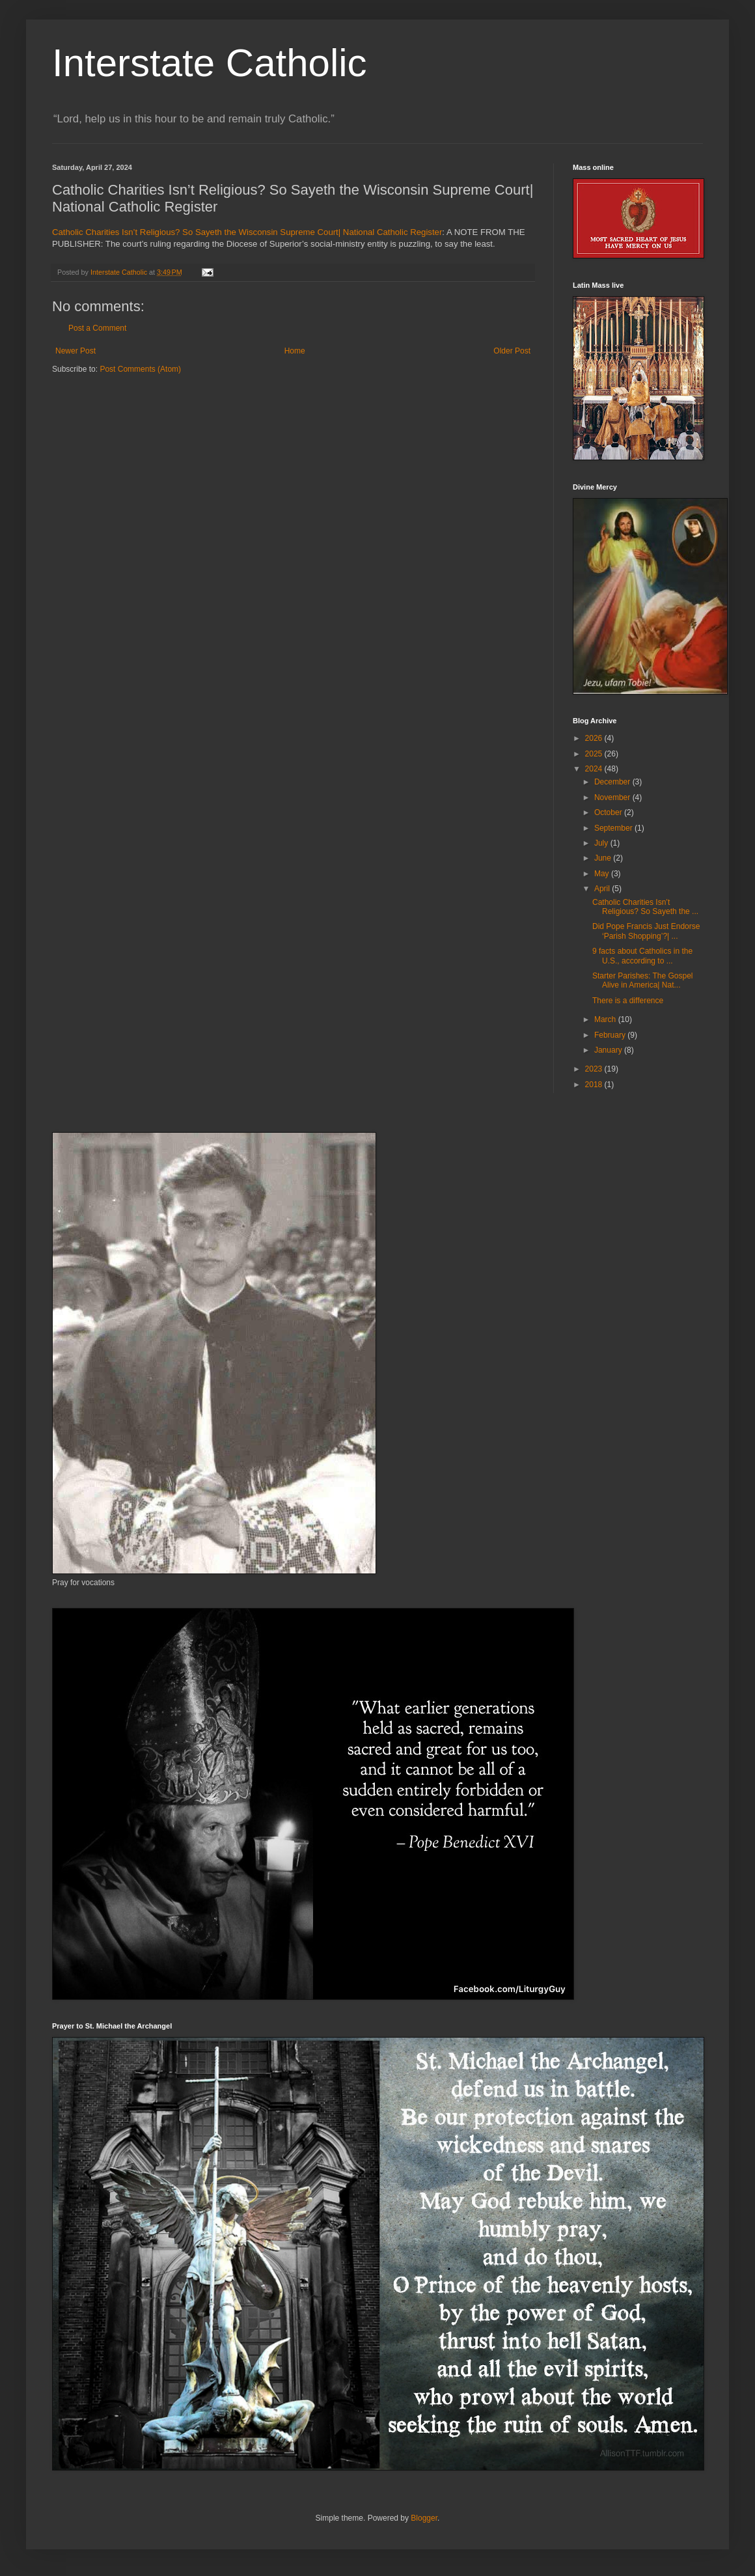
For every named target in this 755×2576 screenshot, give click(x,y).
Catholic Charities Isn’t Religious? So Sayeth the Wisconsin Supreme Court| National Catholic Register (247, 232)
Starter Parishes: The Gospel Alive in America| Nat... (642, 980)
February (610, 1035)
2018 (595, 1084)
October (609, 812)
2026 (595, 738)
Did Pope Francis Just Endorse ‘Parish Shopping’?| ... (646, 931)
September (614, 828)
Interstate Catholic (209, 63)
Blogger (424, 2518)
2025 (595, 753)
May (602, 873)
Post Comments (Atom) (140, 369)
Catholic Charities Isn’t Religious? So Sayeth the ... (645, 907)
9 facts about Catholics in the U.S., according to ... (642, 956)
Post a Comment (97, 328)
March (606, 1019)
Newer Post (75, 350)
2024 (595, 768)
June (603, 858)
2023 (595, 1068)
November (613, 797)
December (613, 781)
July (602, 843)
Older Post (511, 350)
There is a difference (627, 1000)
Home (294, 350)
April (603, 888)
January (609, 1050)
